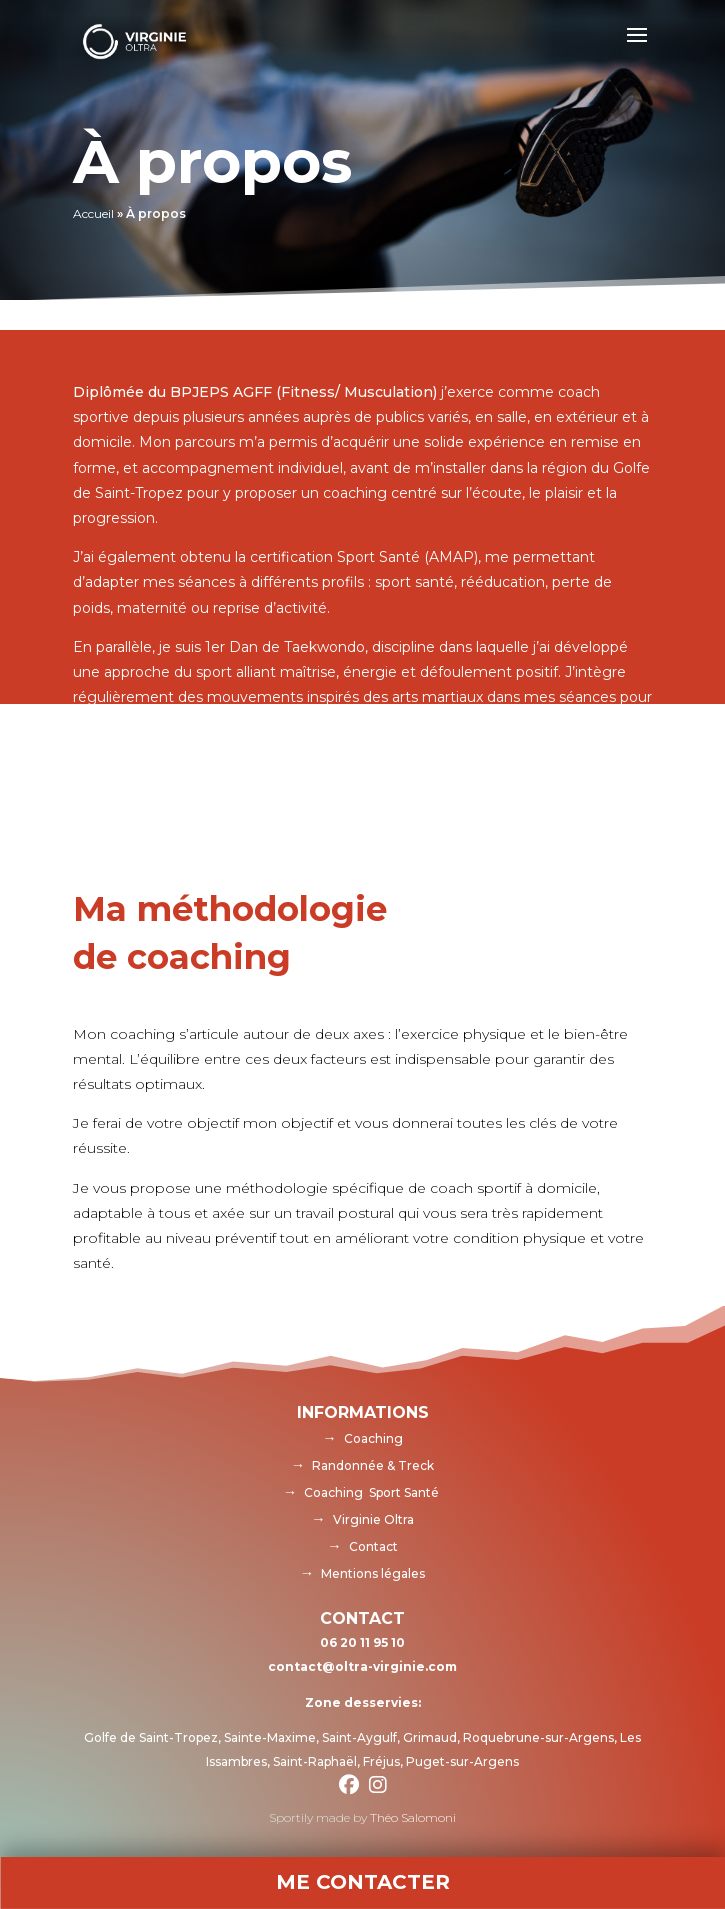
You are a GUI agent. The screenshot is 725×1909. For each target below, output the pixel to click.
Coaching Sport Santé (371, 1492)
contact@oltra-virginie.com (362, 1666)
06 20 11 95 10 (362, 1642)
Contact (373, 1546)
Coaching (373, 1438)
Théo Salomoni (413, 1817)
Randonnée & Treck (373, 1465)
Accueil (93, 213)
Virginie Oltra (373, 1519)
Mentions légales (373, 1573)
